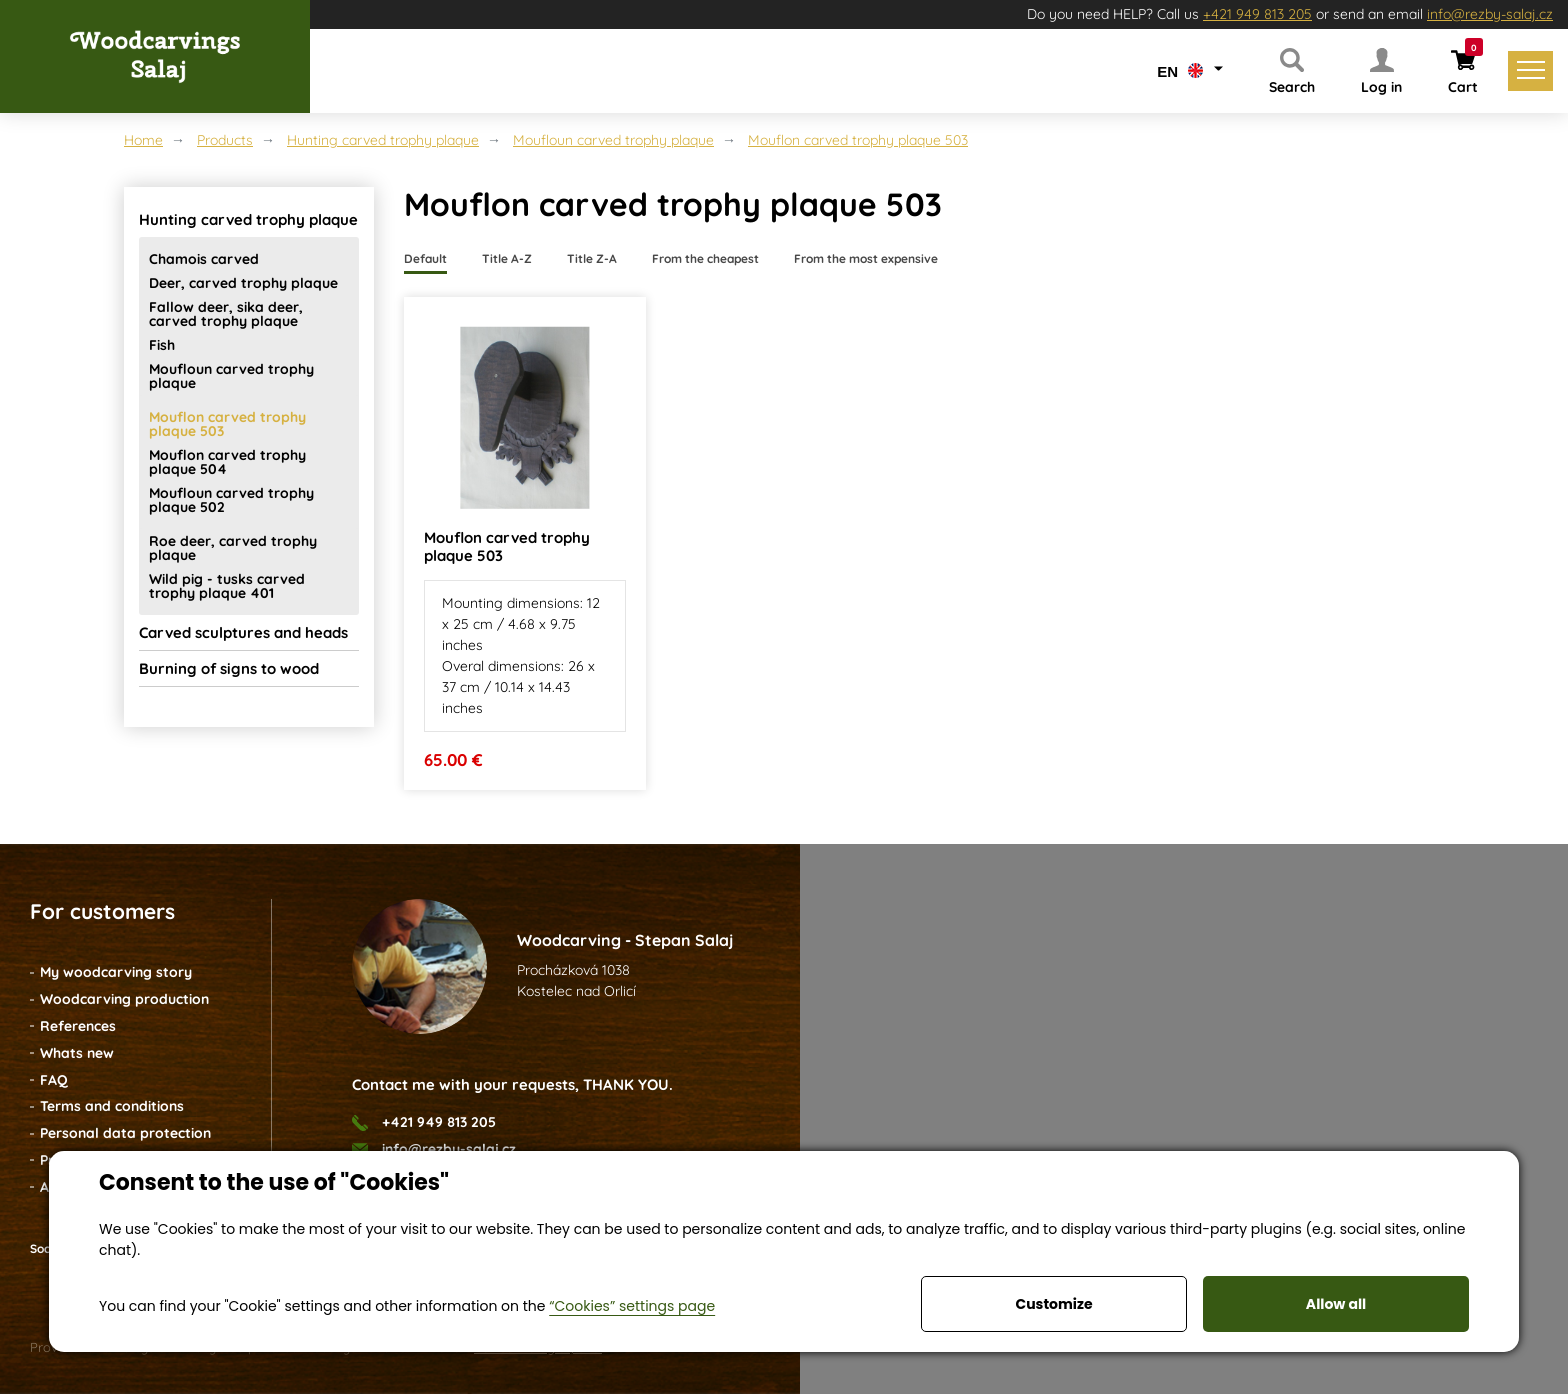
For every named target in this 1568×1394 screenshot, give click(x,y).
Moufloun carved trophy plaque (613, 140)
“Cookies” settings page (632, 1306)
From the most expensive (866, 258)
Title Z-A (592, 258)
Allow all (1336, 1304)
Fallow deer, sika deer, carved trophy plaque (226, 314)
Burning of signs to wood (229, 668)
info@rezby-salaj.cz (1490, 14)
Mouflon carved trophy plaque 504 (227, 462)
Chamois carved (204, 259)
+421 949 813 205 (1257, 14)
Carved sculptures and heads (243, 632)
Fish (162, 345)
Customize (1053, 1304)
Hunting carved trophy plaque (383, 140)
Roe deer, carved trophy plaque (233, 548)
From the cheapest (705, 258)
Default (425, 258)
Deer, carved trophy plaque (243, 283)
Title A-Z (507, 258)
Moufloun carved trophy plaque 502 (231, 500)
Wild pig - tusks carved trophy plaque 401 (227, 586)
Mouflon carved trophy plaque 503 (858, 140)
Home (143, 140)
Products (225, 140)
